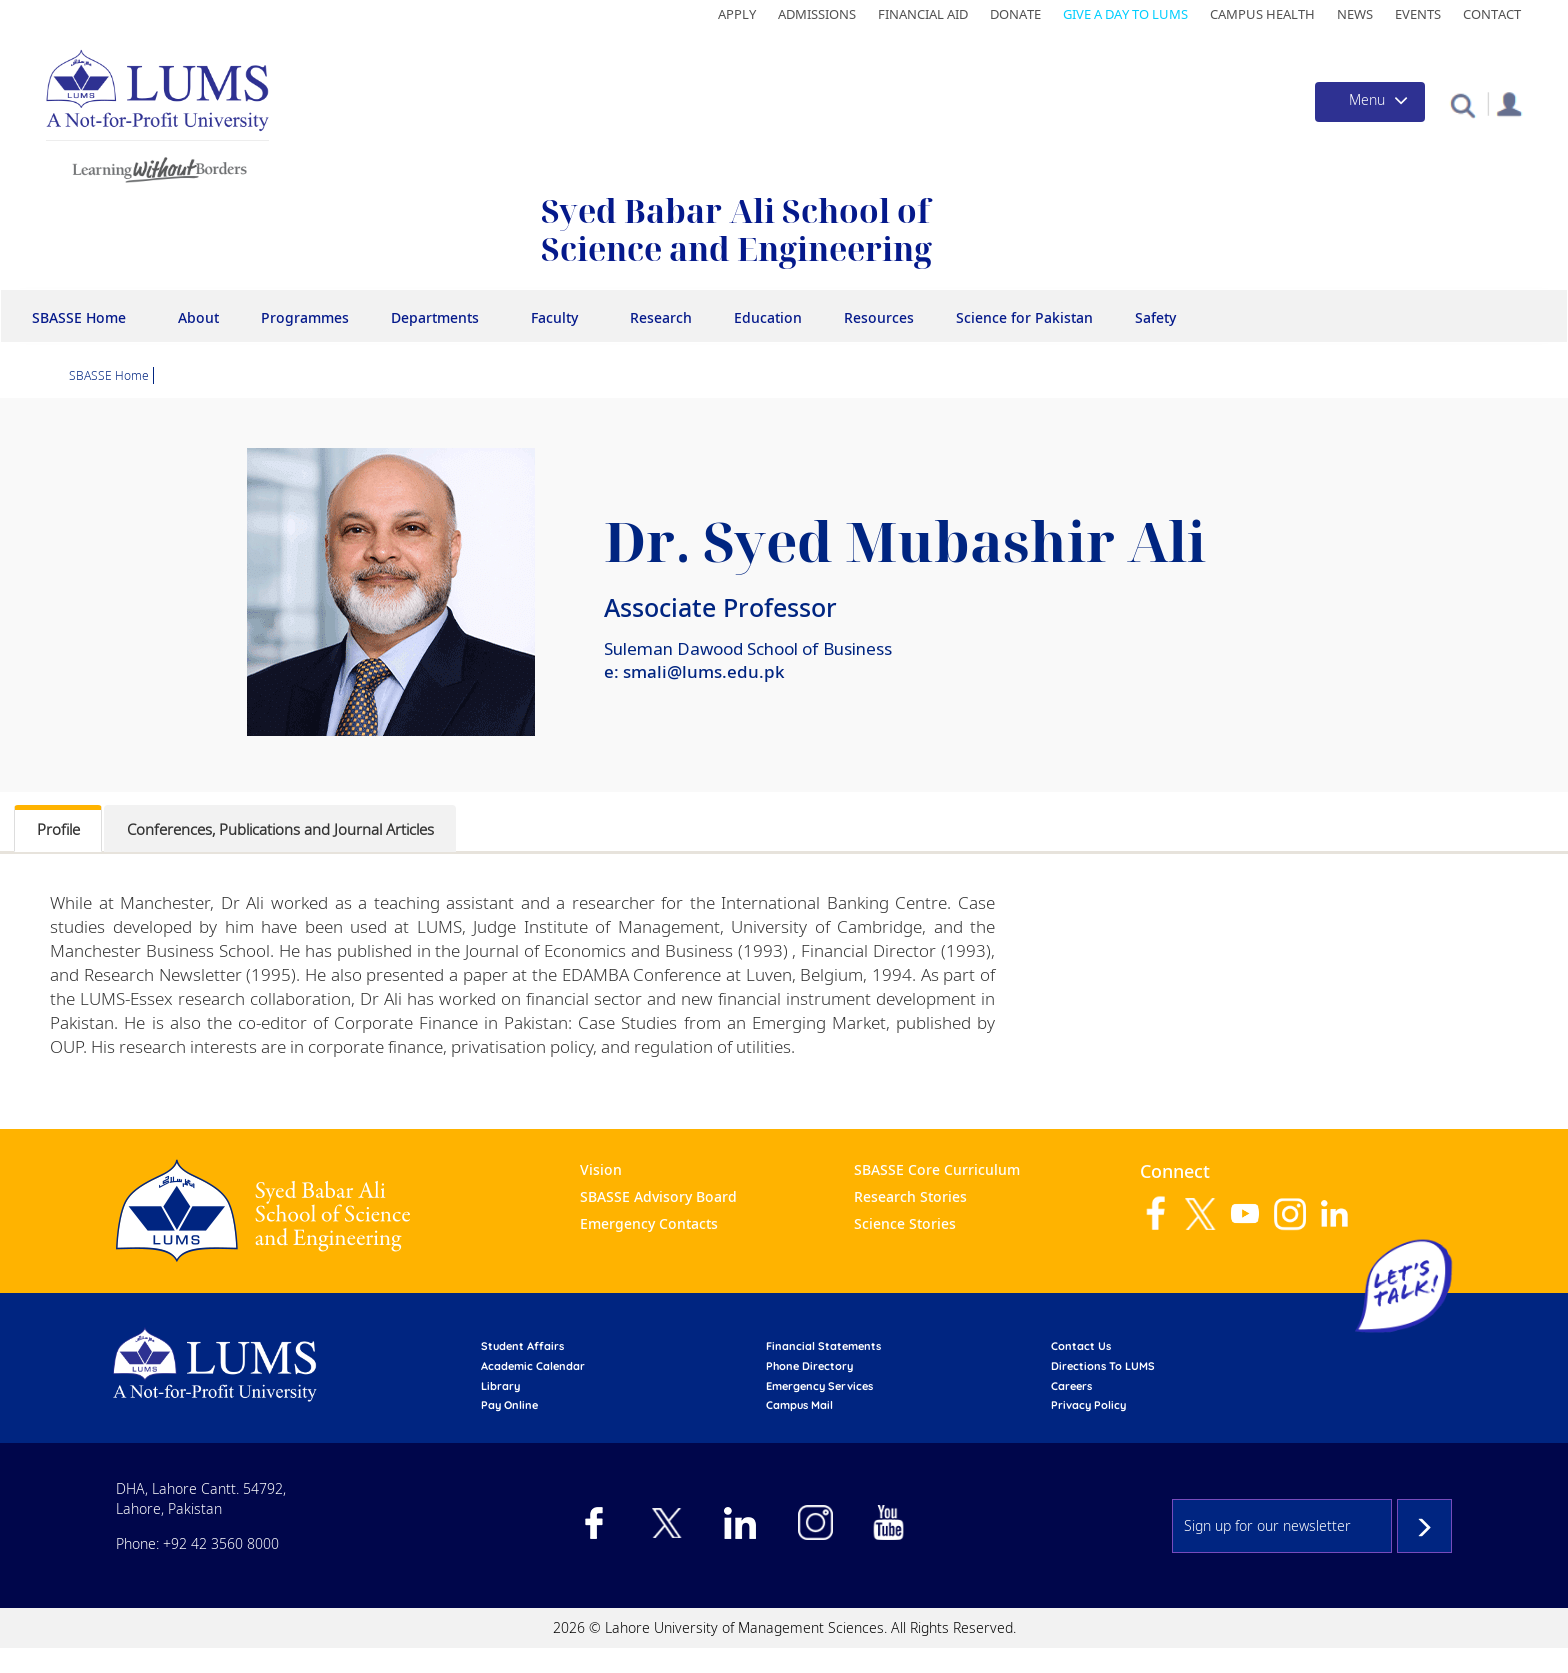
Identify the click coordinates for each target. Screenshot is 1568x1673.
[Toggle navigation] (1370, 102)
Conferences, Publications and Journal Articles (280, 829)
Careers (1071, 1386)
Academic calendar (533, 1366)
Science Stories (905, 1223)
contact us (1081, 1346)
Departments (435, 317)
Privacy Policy (1088, 1405)
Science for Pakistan (1024, 317)
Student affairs (522, 1346)
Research (661, 317)
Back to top (1523, 1628)
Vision (601, 1169)
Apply (737, 14)
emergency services (819, 1386)
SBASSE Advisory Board (658, 1196)
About (198, 317)
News (1355, 14)
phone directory (809, 1366)
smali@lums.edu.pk (704, 671)
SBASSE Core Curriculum (937, 1169)
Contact (1492, 14)
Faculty (554, 317)
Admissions (817, 14)
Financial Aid (923, 14)
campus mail (799, 1405)
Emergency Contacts (649, 1223)
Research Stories (910, 1196)
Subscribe (1424, 1526)
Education (768, 317)
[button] (1462, 104)
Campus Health (1262, 14)
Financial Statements (823, 1346)
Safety (1155, 317)
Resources (879, 317)
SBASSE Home (79, 317)
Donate (1015, 14)
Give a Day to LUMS (1125, 14)
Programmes (305, 317)
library (500, 1386)
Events (1418, 14)
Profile (58, 829)
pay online (509, 1405)
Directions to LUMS (1103, 1366)
